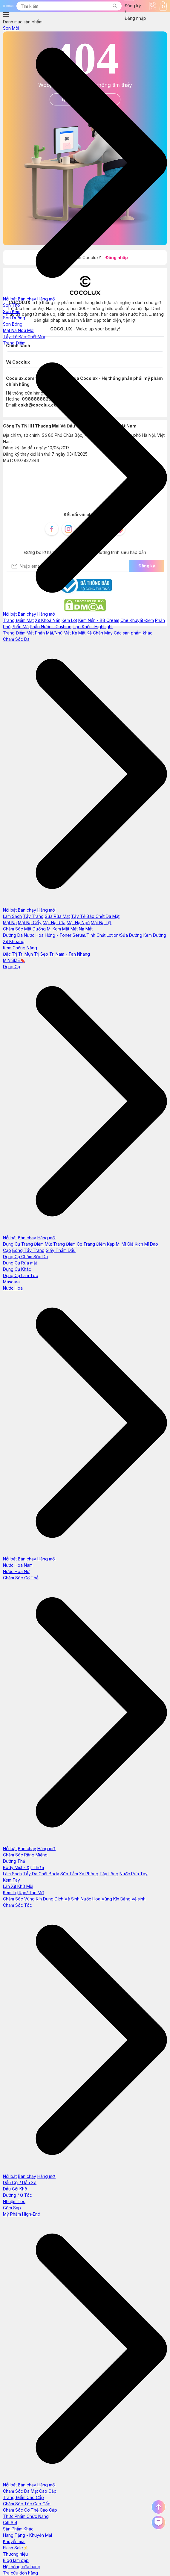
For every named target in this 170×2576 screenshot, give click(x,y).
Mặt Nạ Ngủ (78, 922)
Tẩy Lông (108, 1873)
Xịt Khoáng (13, 941)
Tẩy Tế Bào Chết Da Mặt (95, 916)
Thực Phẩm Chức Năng (26, 2516)
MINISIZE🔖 (14, 960)
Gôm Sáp (12, 2207)
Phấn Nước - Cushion (50, 626)
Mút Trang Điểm (60, 1244)
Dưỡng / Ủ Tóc (17, 2195)
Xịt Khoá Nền (47, 620)
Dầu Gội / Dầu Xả (19, 2182)
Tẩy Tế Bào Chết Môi (24, 336)
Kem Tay (11, 1879)
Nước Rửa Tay (134, 1873)
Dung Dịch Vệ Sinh (61, 1898)
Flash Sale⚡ (15, 2547)
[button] (114, 6)
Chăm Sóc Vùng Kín (22, 1898)
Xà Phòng (88, 1873)
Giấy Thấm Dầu (61, 1250)
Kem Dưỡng (154, 935)
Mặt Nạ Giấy (30, 922)
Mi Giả (128, 1244)
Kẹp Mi (113, 1244)
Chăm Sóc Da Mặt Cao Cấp (29, 2491)
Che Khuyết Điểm (137, 620)
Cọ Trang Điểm (91, 1244)
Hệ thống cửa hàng (21, 2566)
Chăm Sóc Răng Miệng (25, 1854)
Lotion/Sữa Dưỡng (124, 935)
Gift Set (10, 2522)
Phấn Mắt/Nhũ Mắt (53, 632)
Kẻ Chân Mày (100, 632)
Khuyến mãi (14, 2541)
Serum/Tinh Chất (89, 935)
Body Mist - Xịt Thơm (23, 1867)
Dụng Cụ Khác (17, 1269)
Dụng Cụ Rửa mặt (20, 1262)
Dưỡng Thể (14, 1861)
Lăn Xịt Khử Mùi (18, 1886)
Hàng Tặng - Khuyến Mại (27, 2535)
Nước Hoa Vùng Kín (100, 1898)
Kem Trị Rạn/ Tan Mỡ (23, 1892)
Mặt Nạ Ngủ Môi (18, 330)
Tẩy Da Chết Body (41, 1873)
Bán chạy (27, 298)
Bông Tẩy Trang (28, 1250)
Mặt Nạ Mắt (82, 928)
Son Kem (11, 311)
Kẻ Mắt (78, 632)
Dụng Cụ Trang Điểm (23, 1244)
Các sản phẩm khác (133, 632)
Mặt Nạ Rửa (54, 922)
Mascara (11, 1281)
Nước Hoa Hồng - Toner (47, 935)
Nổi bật (10, 298)
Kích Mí (142, 1244)
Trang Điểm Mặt (18, 620)
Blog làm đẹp (16, 2560)
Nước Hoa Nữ (16, 1571)
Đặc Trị (10, 954)
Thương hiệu (15, 2554)
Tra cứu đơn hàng (20, 2572)
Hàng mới (46, 298)
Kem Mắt (61, 928)
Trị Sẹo (41, 954)
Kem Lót (69, 620)
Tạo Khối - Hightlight (93, 626)
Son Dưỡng (14, 317)
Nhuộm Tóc (14, 2201)
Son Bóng (12, 324)
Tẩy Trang (33, 916)
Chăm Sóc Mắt (17, 928)
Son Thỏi (12, 305)
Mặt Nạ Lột (101, 922)
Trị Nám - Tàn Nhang (69, 954)
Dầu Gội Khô (15, 2188)
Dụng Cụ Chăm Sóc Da (25, 1256)
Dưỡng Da (13, 935)
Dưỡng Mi (42, 928)
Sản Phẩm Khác (18, 2528)
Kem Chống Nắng (20, 947)
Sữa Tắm (69, 1873)
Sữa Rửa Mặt (57, 916)
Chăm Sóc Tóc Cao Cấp (26, 2503)
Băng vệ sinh (133, 1898)
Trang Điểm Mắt (18, 632)
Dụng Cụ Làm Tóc (20, 1275)
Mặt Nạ (10, 922)
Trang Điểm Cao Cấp (23, 2497)
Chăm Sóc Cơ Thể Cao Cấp (30, 2509)
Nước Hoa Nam (18, 1565)
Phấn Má (20, 626)
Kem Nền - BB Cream (98, 620)
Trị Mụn (25, 954)
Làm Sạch (12, 916)
